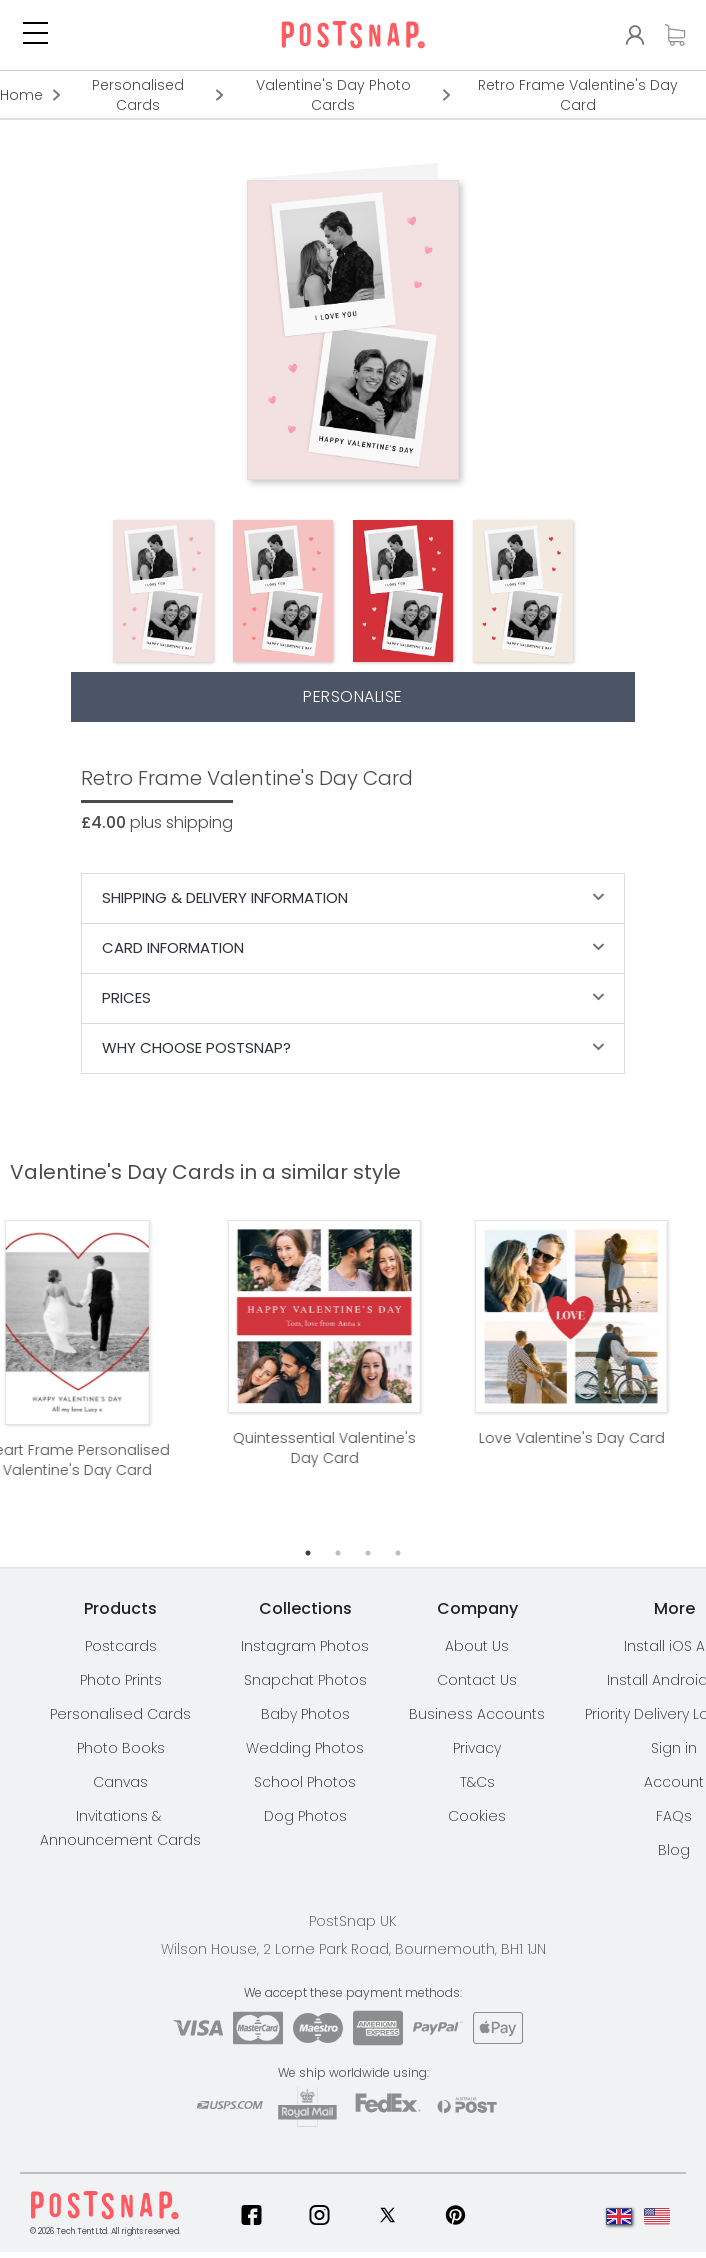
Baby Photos (305, 1714)
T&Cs (477, 1782)
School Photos (305, 1782)
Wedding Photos (305, 1748)
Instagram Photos (305, 1646)
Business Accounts (477, 1714)
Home (21, 95)
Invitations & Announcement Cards (120, 1828)
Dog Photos (305, 1816)
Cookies (477, 1816)
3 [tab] (368, 1553)
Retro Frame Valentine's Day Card (578, 95)
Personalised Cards (138, 95)
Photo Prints (121, 1680)
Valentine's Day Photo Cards (333, 95)
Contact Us (477, 1680)
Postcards (121, 1646)
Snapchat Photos (305, 1680)
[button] (35, 35)
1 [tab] (308, 1553)
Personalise (353, 696)
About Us (477, 1646)
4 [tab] (398, 1553)
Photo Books (121, 1748)
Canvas (120, 1782)
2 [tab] (338, 1553)
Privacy (477, 1748)
